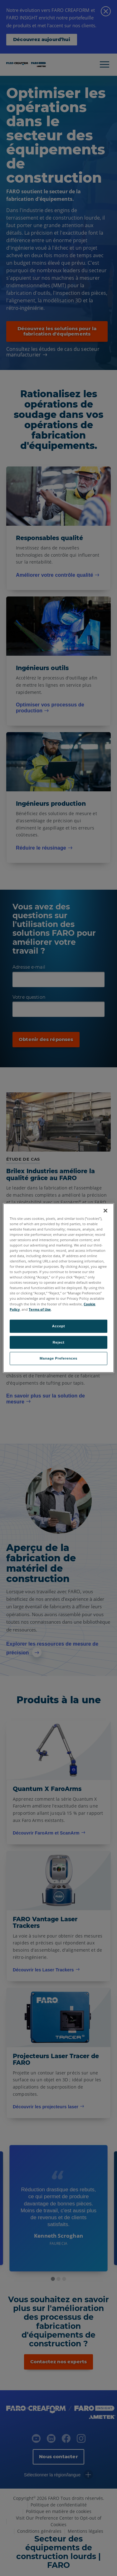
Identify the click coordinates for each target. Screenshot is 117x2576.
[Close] (105, 1210)
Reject (59, 1342)
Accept (58, 1326)
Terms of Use (40, 1309)
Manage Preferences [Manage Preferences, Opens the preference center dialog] (58, 1358)
